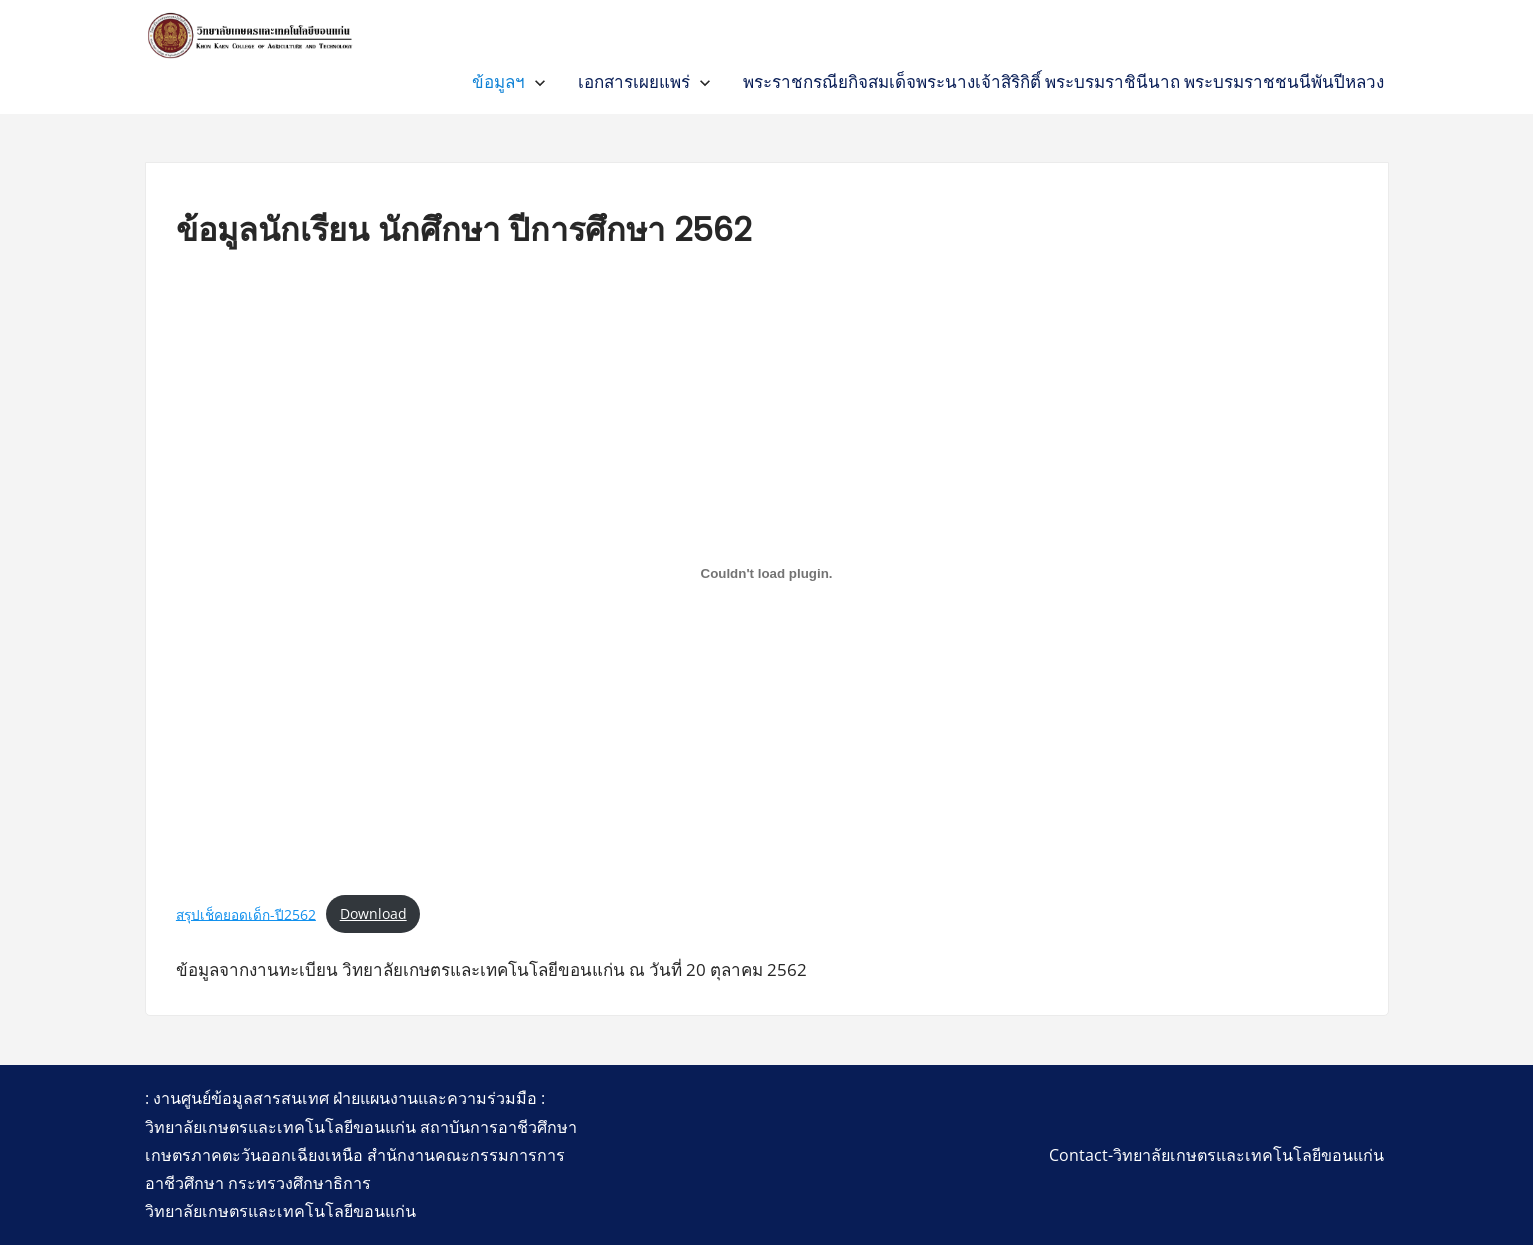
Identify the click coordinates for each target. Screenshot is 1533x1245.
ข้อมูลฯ (498, 81)
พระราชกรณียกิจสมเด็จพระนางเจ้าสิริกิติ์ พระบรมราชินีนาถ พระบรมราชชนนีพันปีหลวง (1063, 81)
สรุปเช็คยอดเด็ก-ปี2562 (246, 913)
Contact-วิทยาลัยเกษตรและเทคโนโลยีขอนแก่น (1216, 1155)
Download (373, 913)
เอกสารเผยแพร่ (634, 81)
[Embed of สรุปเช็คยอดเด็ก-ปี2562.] (766, 574)
